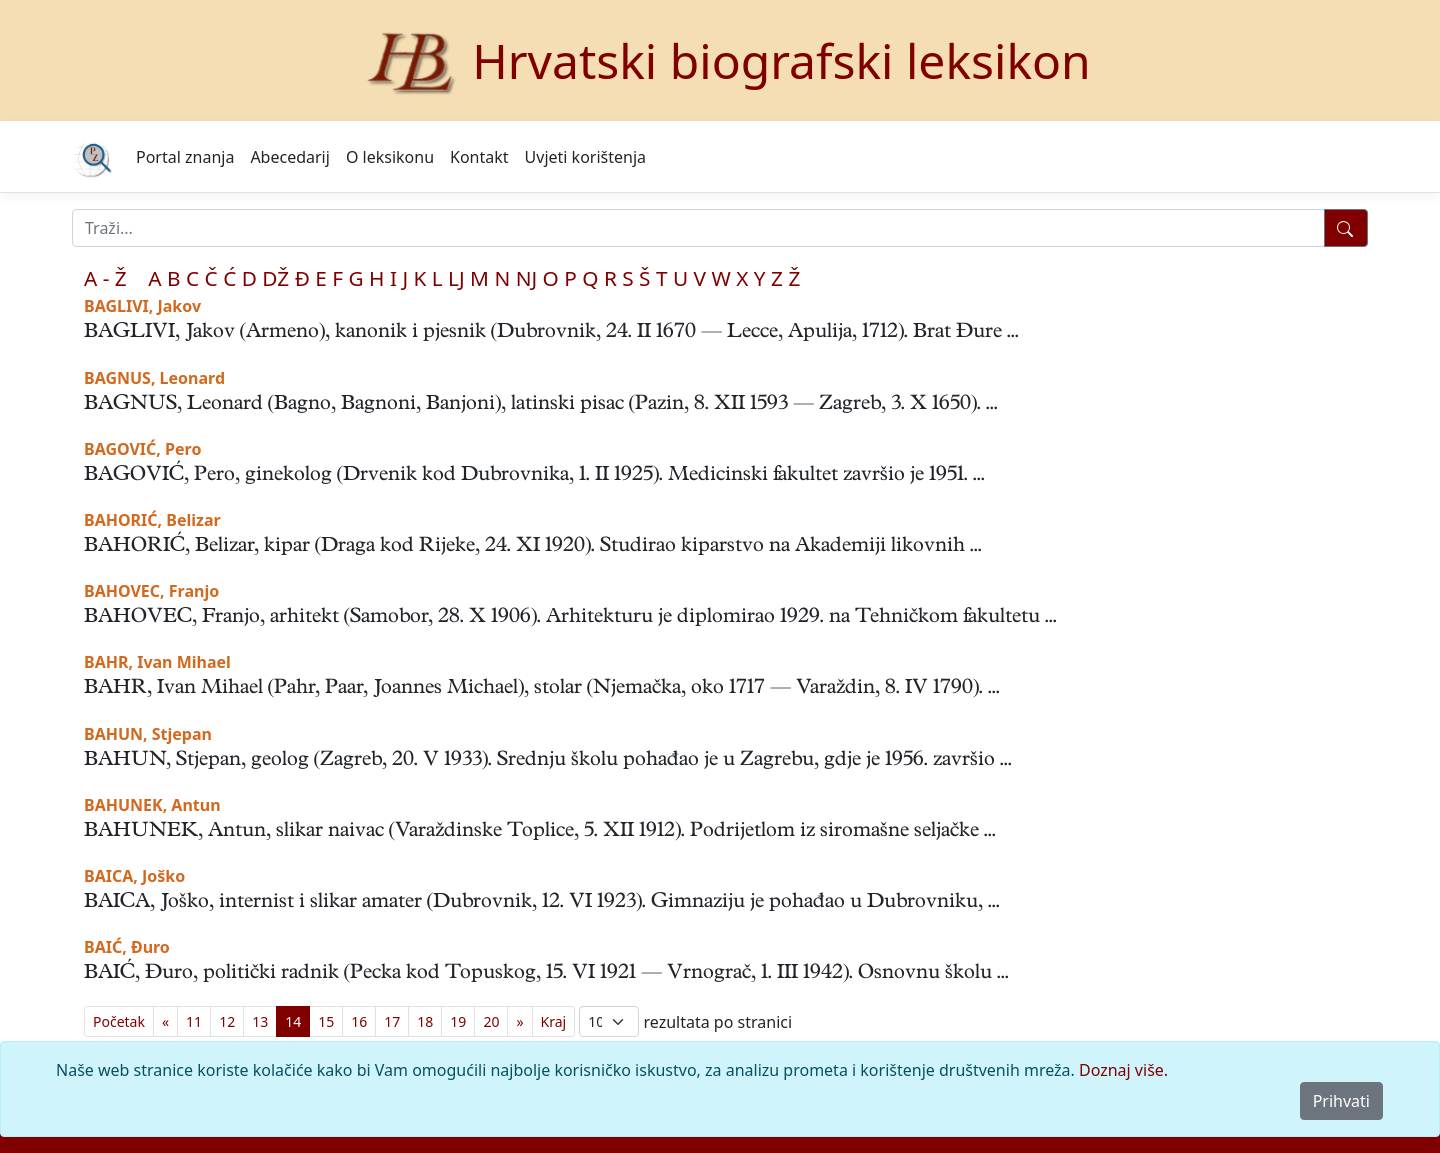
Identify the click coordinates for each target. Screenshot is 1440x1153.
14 (293, 1021)
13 (260, 1021)
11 (194, 1021)
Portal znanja (185, 157)
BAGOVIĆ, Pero (142, 449)
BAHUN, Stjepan (148, 734)
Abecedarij (289, 157)
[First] (119, 1021)
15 (326, 1021)
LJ (456, 278)
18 (425, 1021)
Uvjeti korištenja (585, 157)
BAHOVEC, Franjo (151, 591)
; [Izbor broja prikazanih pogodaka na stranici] (609, 1021)
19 (458, 1021)
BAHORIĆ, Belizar (152, 520)
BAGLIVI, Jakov (142, 306)
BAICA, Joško (134, 876)
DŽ (275, 278)
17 (392, 1021)
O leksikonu (390, 157)
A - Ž (105, 278)
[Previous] (165, 1021)
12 (227, 1021)
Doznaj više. (1123, 1070)
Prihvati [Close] (1341, 1101)
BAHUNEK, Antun (152, 805)
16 (359, 1021)
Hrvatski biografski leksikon (781, 60)
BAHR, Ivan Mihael (157, 662)
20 (491, 1021)
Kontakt (479, 157)
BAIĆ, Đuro (127, 947)
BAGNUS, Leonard (154, 378)
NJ (526, 278)
